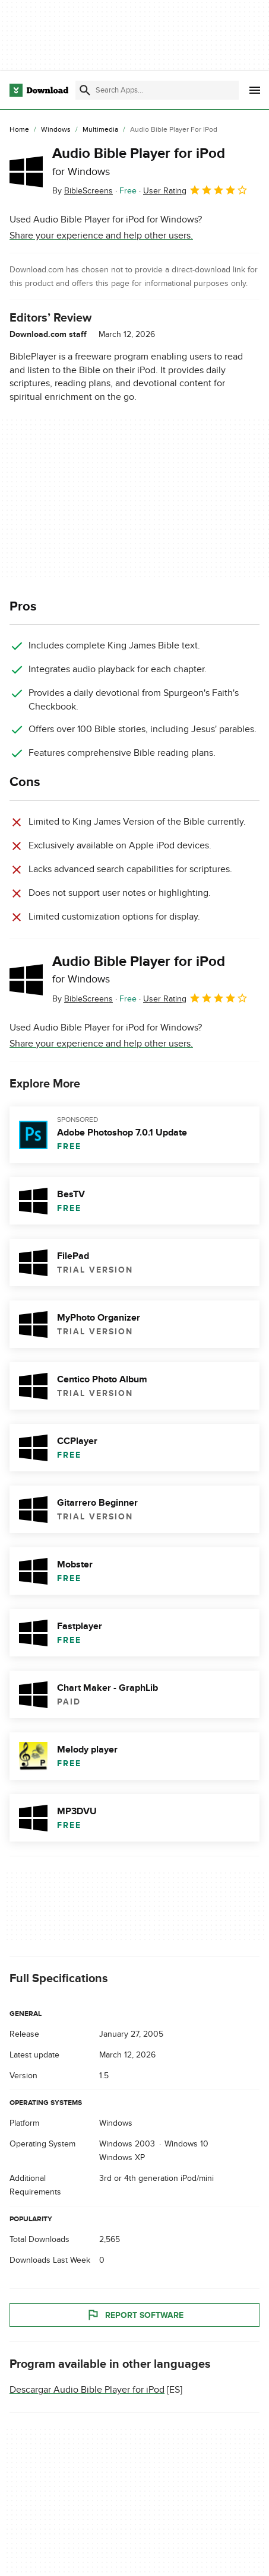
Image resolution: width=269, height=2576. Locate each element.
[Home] (19, 130)
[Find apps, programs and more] (157, 90)
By (82, 191)
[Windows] (56, 130)
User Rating (195, 190)
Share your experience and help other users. (101, 235)
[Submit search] (84, 90)
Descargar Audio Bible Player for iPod (87, 2390)
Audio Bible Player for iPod (138, 161)
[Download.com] (39, 90)
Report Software (134, 2315)
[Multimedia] (100, 130)
